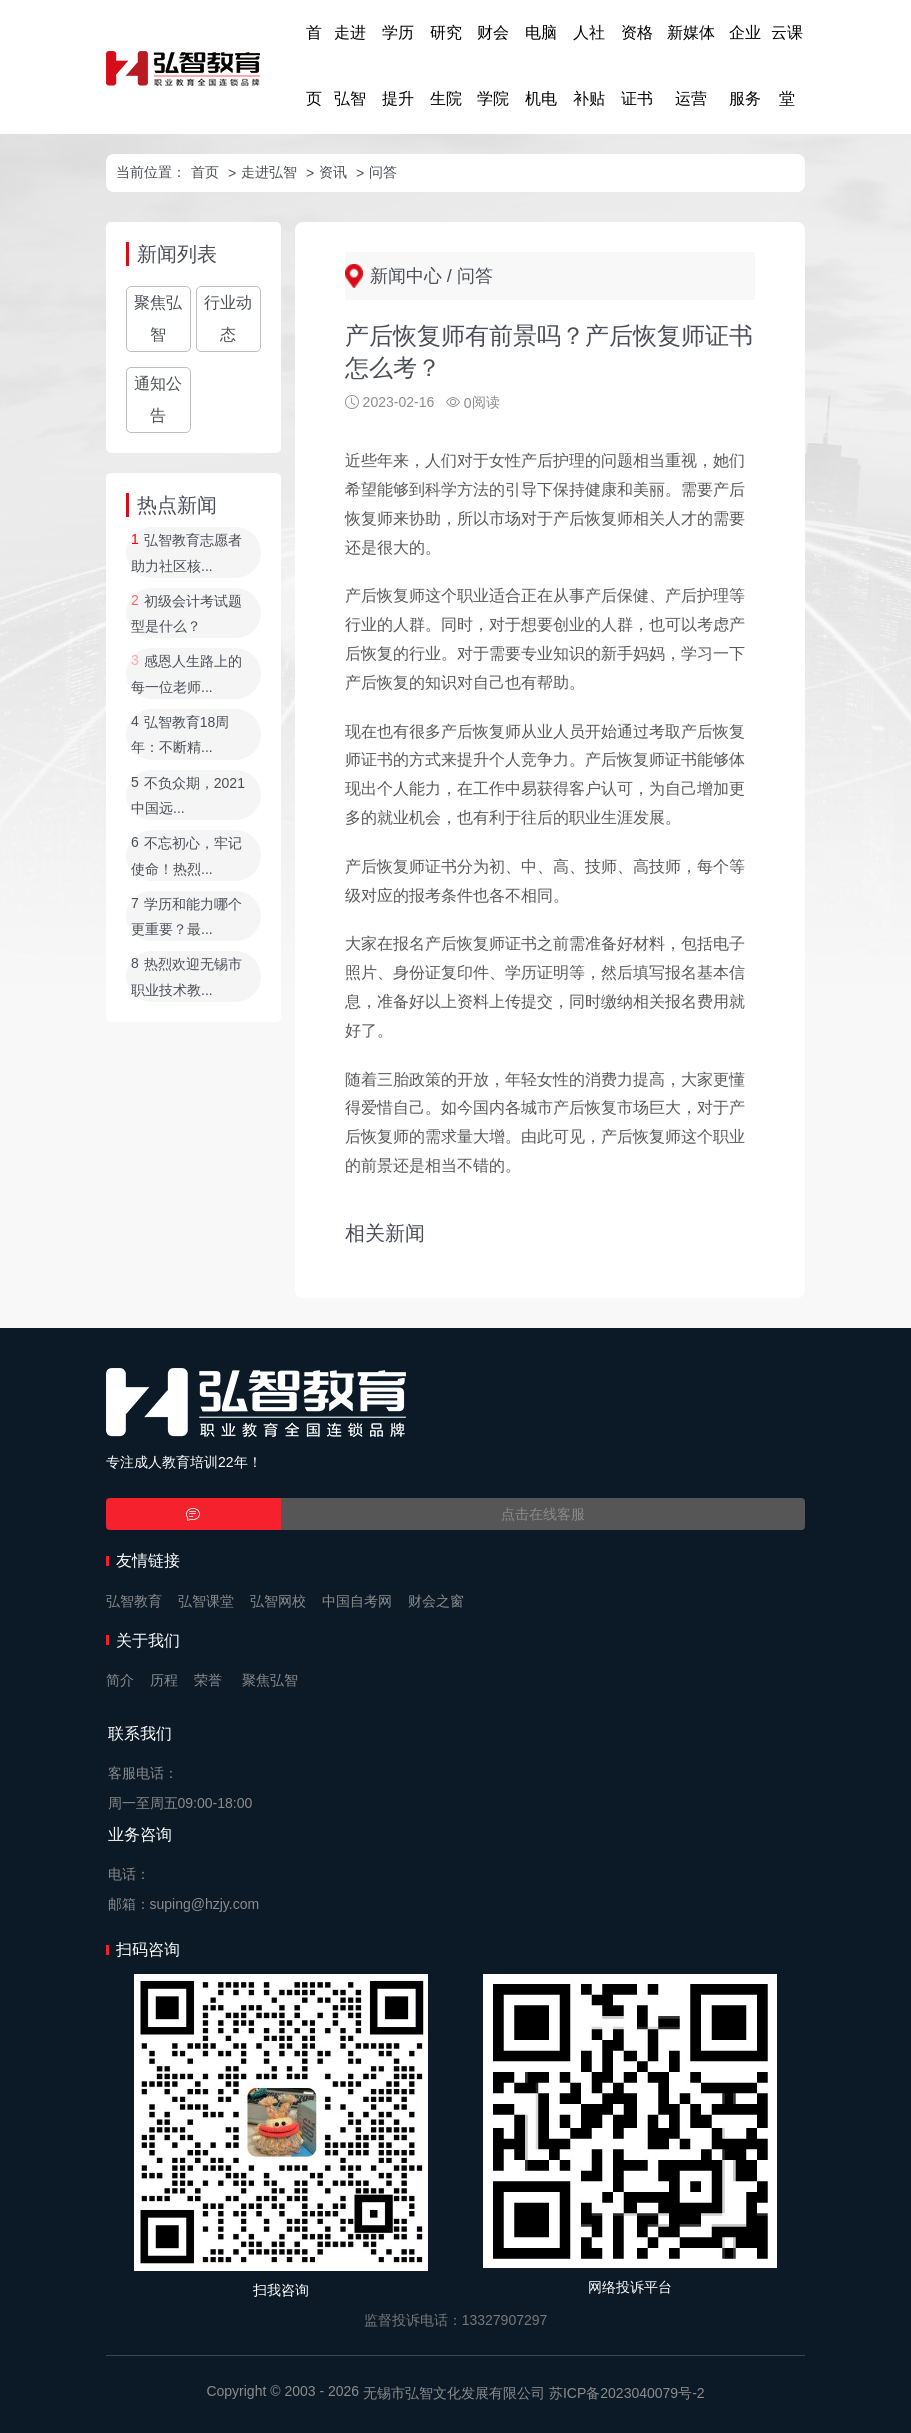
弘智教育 (134, 1601)
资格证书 (637, 65)
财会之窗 (436, 1601)
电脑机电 (541, 65)
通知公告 (158, 399)
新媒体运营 (691, 65)
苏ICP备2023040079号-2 (627, 2393)
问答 (383, 172)
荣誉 (208, 1680)
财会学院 (493, 65)
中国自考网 (357, 1601)
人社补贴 (589, 65)
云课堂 (787, 65)
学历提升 (398, 65)
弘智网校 (278, 1601)
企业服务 (745, 65)
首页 (314, 65)
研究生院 (446, 65)
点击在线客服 (543, 1514)
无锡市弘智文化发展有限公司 (454, 2393)
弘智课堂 (206, 1601)
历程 (164, 1680)
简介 (120, 1680)
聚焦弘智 (158, 318)
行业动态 (228, 318)
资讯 (333, 172)
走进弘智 (350, 65)
